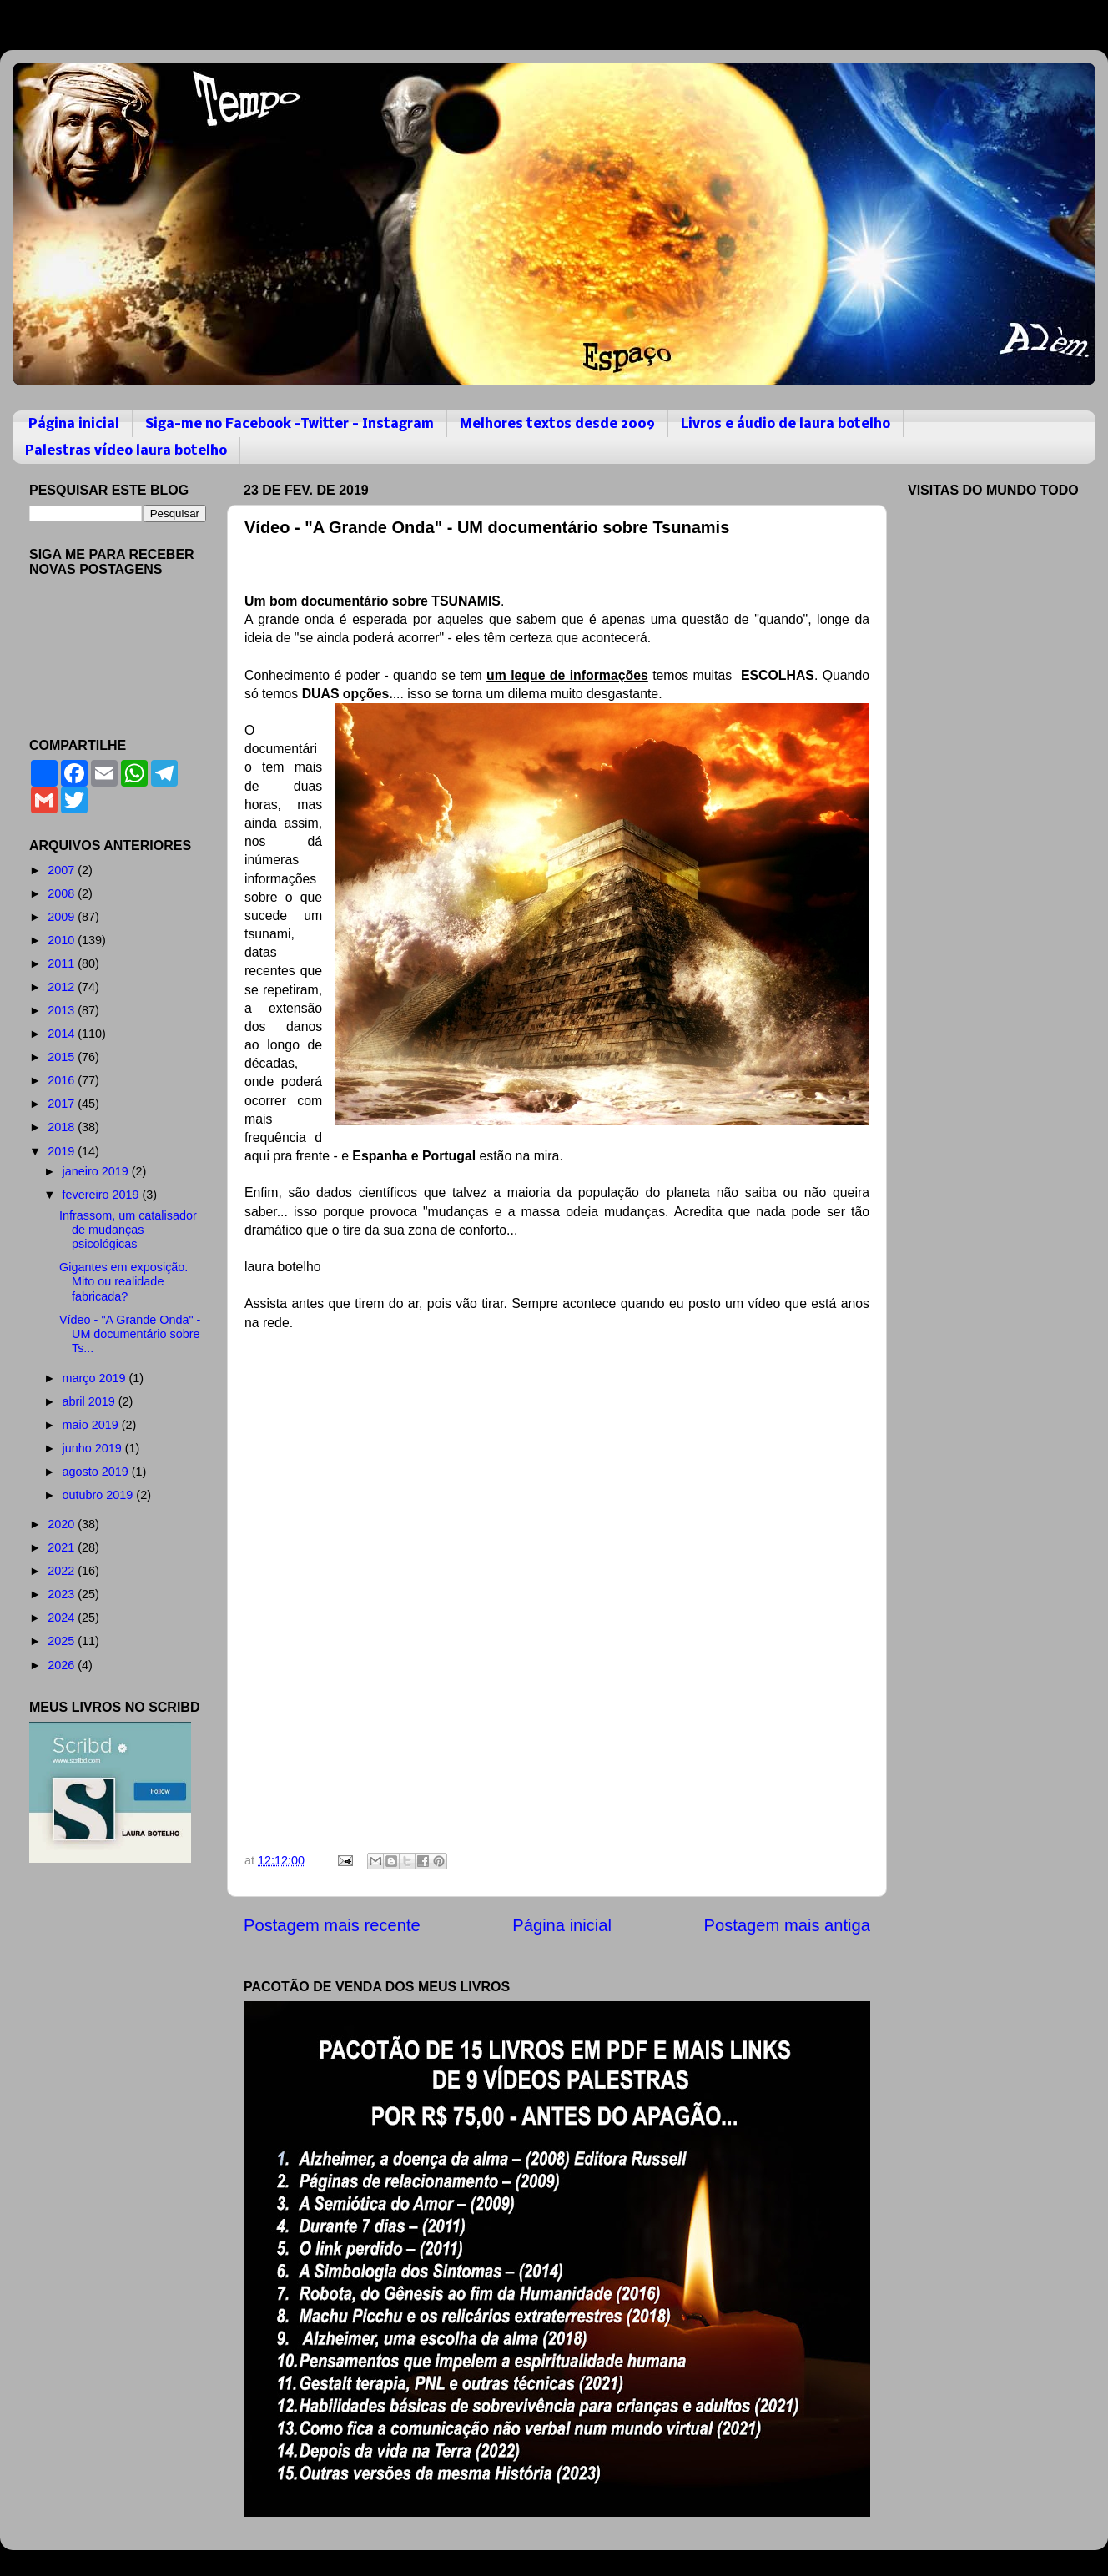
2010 (63, 940)
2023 (63, 1594)
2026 (63, 1665)
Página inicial (73, 424)
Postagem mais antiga (787, 1925)
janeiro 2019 (97, 1171)
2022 (63, 1570)
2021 (63, 1547)
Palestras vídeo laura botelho (126, 451)
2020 (63, 1524)
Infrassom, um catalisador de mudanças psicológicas (128, 1230)
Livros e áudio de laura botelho (785, 424)
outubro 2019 (100, 1495)
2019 (63, 1151)
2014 (63, 1033)
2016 (63, 1080)
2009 (63, 916)
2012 (63, 987)
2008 (63, 893)
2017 (63, 1103)
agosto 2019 (97, 1471)
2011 (63, 963)
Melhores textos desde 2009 (557, 424)
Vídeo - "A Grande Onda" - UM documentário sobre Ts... (129, 1334)
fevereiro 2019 (103, 1194)
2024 (63, 1617)
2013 (63, 1010)
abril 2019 (90, 1401)
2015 (63, 1057)
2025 (63, 1641)
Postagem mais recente (332, 1925)
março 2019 (96, 1378)
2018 (63, 1127)
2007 (63, 870)
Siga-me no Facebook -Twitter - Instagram (289, 424)
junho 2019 (94, 1448)
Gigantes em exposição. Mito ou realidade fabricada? (123, 1281)
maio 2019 (92, 1424)
